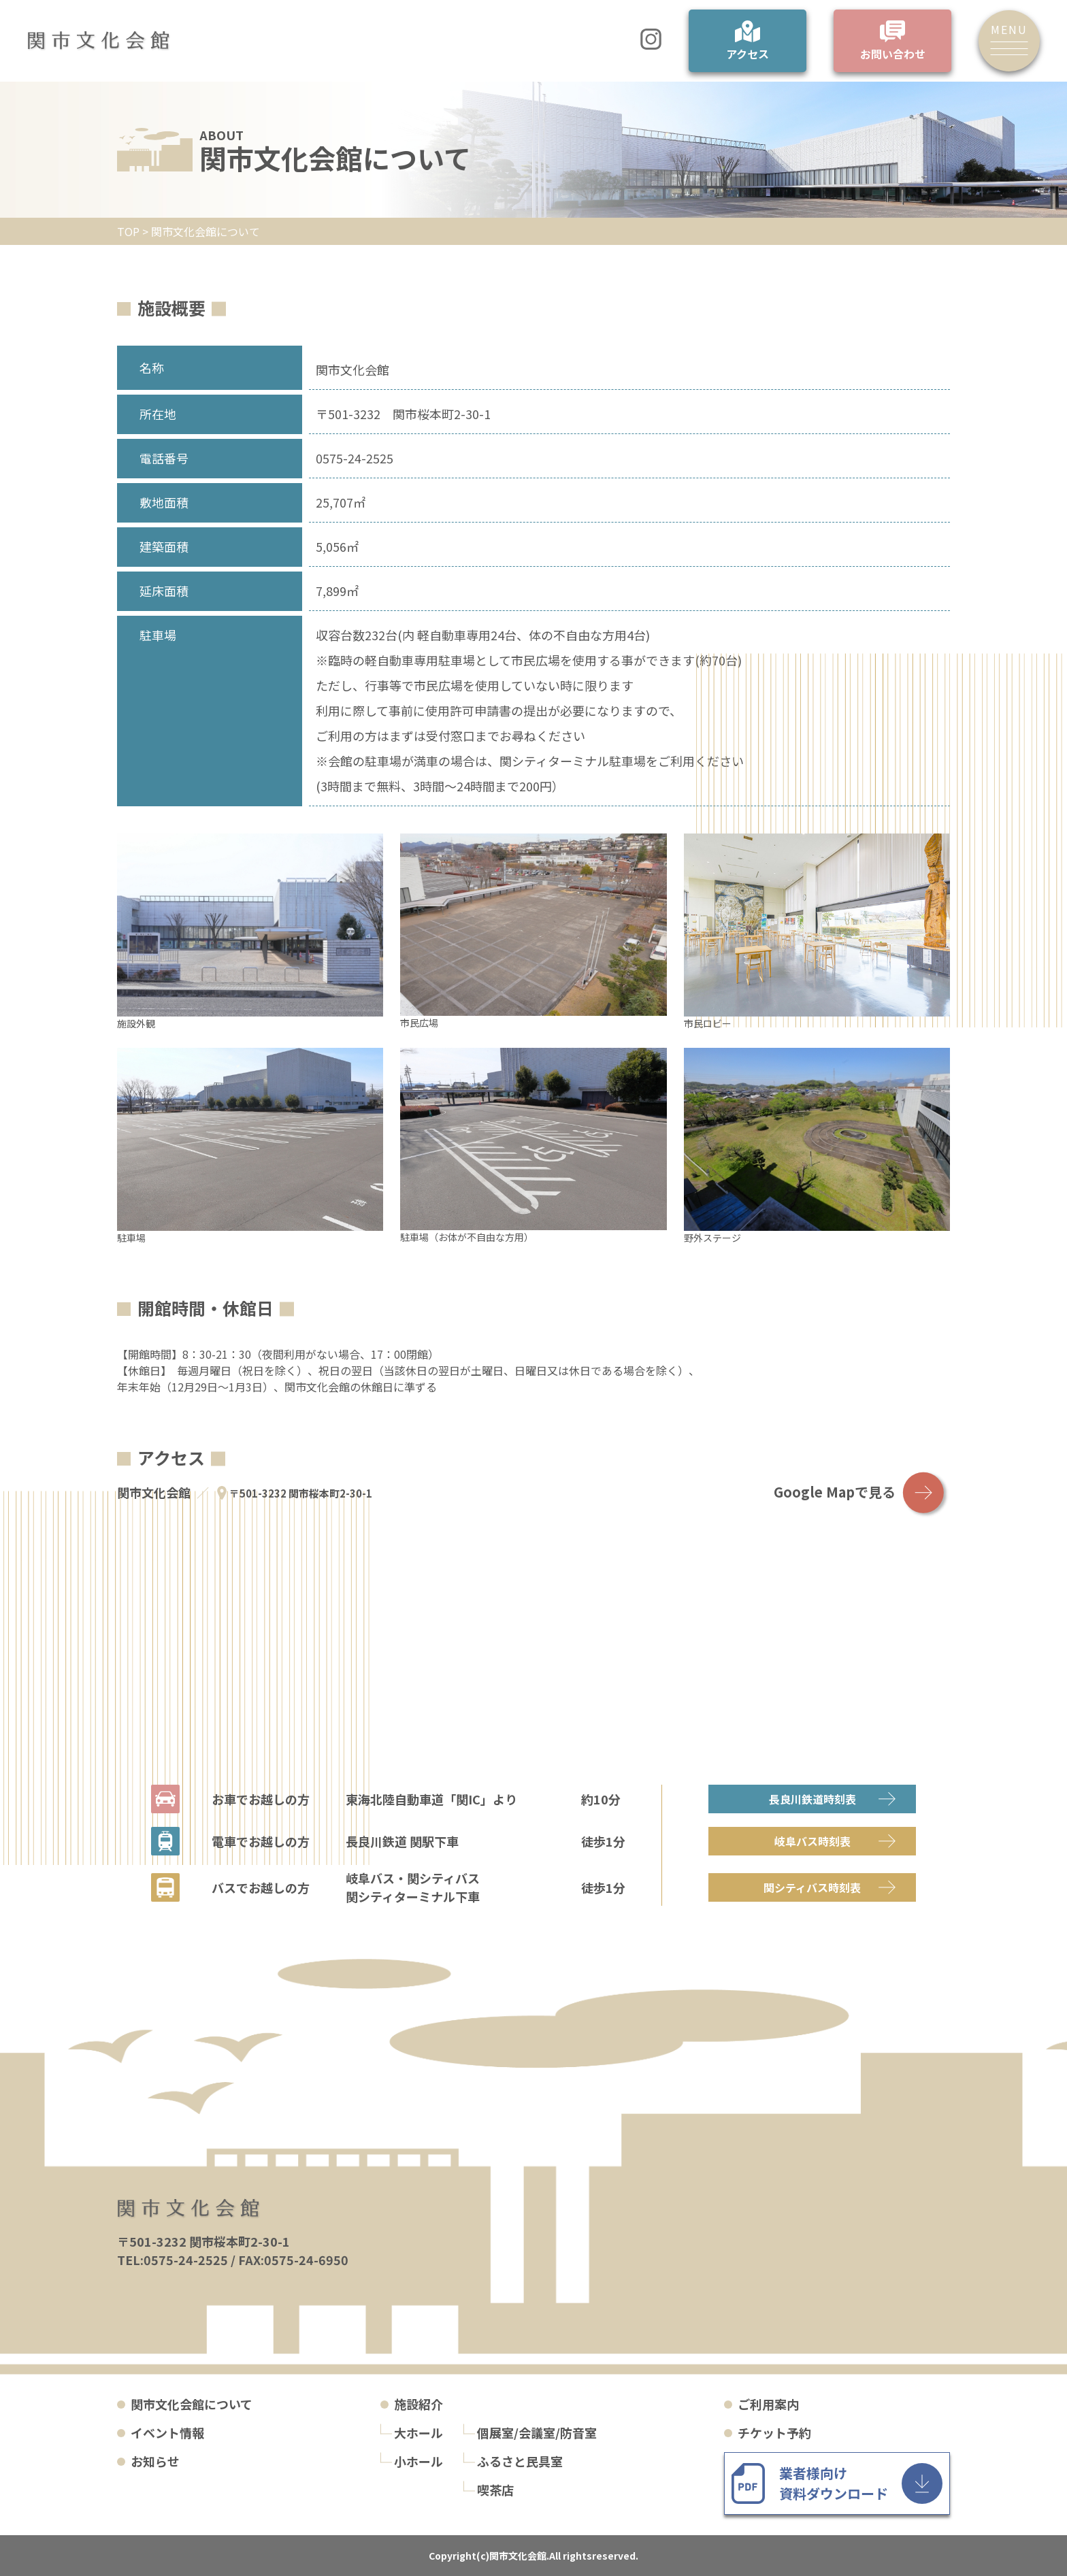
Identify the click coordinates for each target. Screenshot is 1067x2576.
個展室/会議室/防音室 (537, 2432)
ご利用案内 (768, 2404)
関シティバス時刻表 (812, 1887)
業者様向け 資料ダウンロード (833, 2483)
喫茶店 (495, 2489)
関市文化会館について (191, 2404)
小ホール (418, 2461)
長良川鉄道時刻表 (812, 1799)
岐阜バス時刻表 (812, 1841)
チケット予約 (774, 2432)
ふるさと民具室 (520, 2461)
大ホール (418, 2432)
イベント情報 (167, 2432)
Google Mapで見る (835, 1492)
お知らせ (155, 2461)
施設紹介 (418, 2404)
